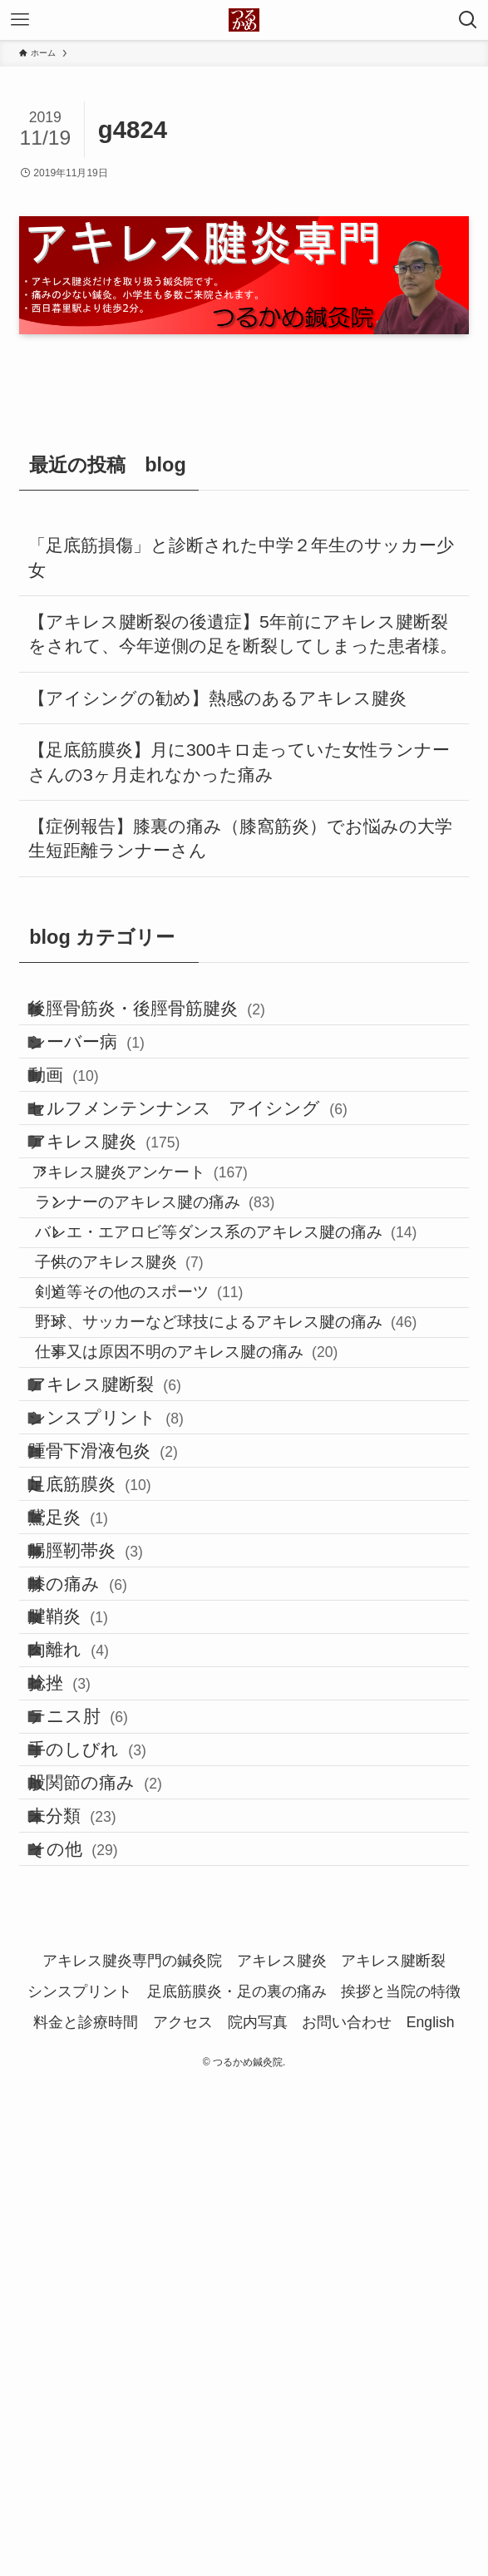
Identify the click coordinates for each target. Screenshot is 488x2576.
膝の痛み (99, 1913)
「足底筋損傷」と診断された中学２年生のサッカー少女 (241, 557)
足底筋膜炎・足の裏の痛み (237, 2478)
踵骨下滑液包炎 (124, 1706)
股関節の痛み (116, 2223)
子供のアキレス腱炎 (155, 1413)
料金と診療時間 (85, 2509)
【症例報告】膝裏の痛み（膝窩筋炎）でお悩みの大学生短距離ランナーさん (240, 839)
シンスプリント (127, 1654)
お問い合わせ (347, 2509)
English (431, 2509)
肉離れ (90, 2016)
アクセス (183, 2509)
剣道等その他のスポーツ (175, 1459)
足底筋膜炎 (111, 1758)
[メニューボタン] (20, 20)
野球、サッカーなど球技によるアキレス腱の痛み (262, 1506)
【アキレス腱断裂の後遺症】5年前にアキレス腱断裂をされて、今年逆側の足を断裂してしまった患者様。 (242, 634)
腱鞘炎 (89, 1965)
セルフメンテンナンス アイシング (209, 1172)
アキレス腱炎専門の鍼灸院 (132, 2448)
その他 (94, 2327)
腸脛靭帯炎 (107, 1861)
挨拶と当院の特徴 (401, 2478)
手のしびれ (108, 2172)
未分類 (93, 2275)
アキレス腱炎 (125, 1224)
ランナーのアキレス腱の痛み (191, 1320)
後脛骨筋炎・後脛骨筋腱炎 (168, 1017)
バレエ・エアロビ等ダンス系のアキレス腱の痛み (262, 1366)
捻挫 (80, 2068)
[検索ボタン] (468, 20)
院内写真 (258, 2509)
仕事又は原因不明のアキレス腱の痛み (222, 1553)
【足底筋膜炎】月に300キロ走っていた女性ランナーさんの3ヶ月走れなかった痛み (239, 762)
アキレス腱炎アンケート (167, 1273)
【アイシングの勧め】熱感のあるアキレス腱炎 (217, 698)
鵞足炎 (89, 1809)
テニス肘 (99, 2120)
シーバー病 (107, 1068)
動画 (85, 1121)
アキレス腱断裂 (126, 1602)
